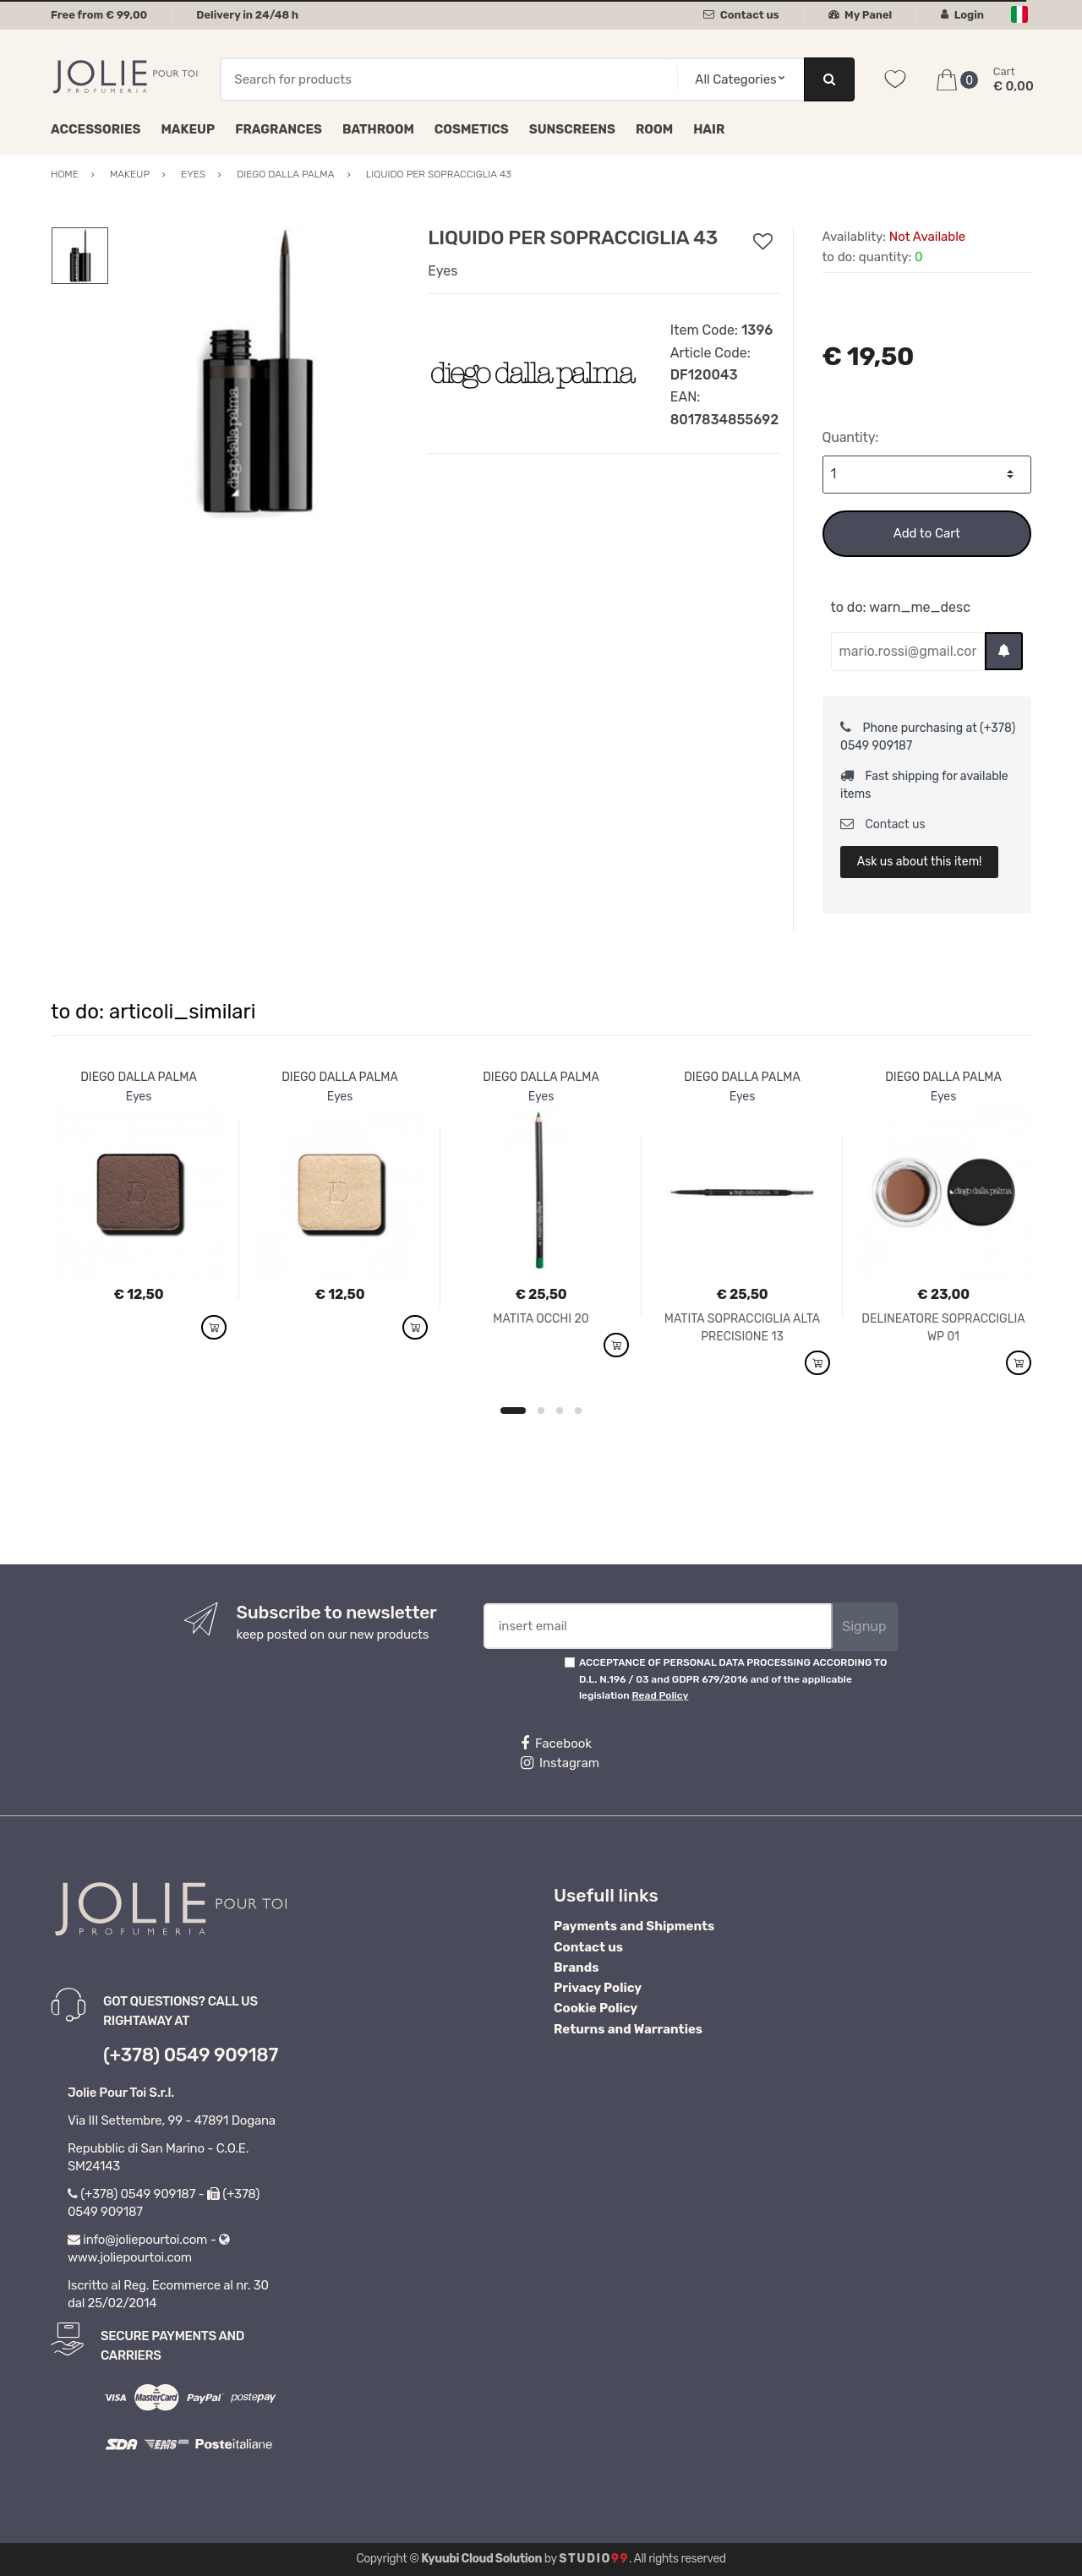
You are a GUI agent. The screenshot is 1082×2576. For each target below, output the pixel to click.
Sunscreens (572, 129)
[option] (255, 373)
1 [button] (513, 1410)
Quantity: (850, 437)
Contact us (741, 14)
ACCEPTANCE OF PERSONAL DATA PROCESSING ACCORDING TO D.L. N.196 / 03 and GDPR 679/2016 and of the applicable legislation (733, 1678)
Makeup (188, 129)
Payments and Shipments (634, 1926)
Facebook (556, 1743)
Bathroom (378, 129)
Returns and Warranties (628, 2029)
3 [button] (559, 1410)
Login (962, 14)
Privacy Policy (598, 1987)
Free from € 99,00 (99, 14)
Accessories (95, 129)
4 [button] (578, 1410)
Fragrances (278, 129)
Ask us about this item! (919, 861)
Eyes (442, 271)
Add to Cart (926, 533)
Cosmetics (471, 129)
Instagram (560, 1763)
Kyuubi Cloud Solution (481, 2558)
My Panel (860, 14)
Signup (864, 1626)
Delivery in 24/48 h (247, 14)
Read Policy (660, 1695)
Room (654, 129)
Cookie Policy (595, 2008)
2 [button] (541, 1410)
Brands (576, 1967)
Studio (594, 2558)
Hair (708, 129)
